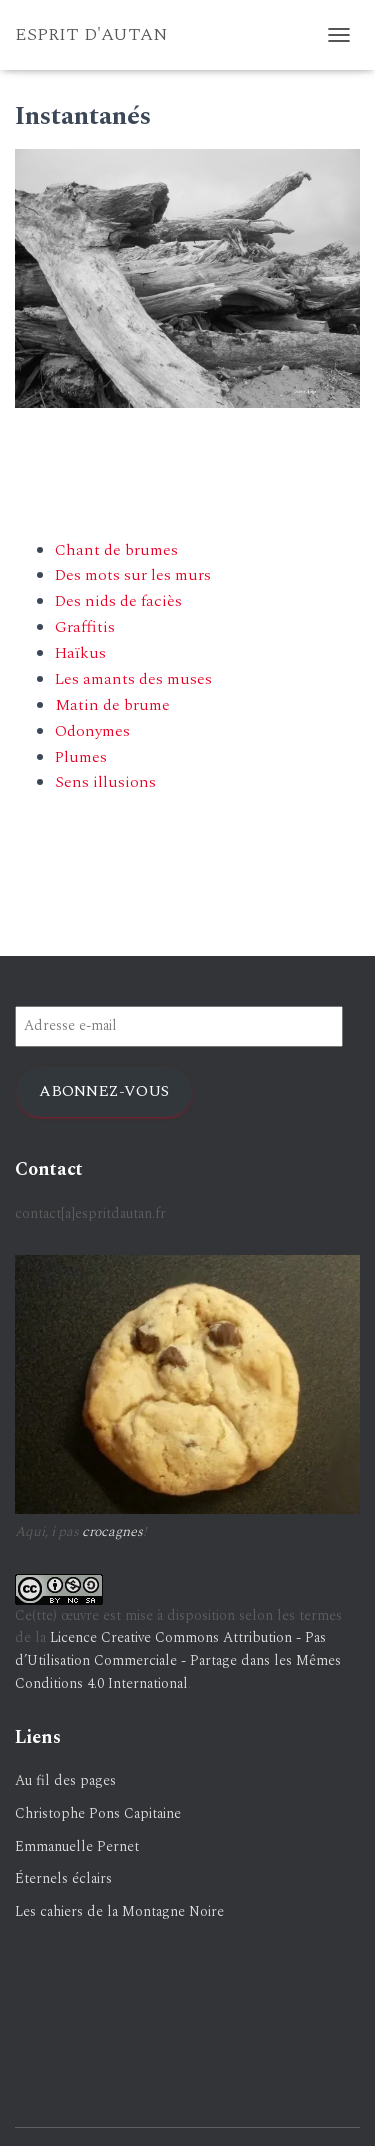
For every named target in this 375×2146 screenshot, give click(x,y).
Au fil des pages (65, 1780)
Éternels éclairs (63, 1878)
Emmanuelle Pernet (77, 1846)
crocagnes (112, 1531)
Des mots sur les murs (133, 575)
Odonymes (92, 731)
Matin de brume (112, 705)
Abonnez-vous (104, 1091)
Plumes (81, 757)
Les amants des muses (133, 679)
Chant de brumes (116, 550)
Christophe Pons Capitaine (98, 1813)
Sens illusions (105, 782)
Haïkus (80, 653)
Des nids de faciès (118, 601)
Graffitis (85, 627)
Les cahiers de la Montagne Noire (119, 1911)
